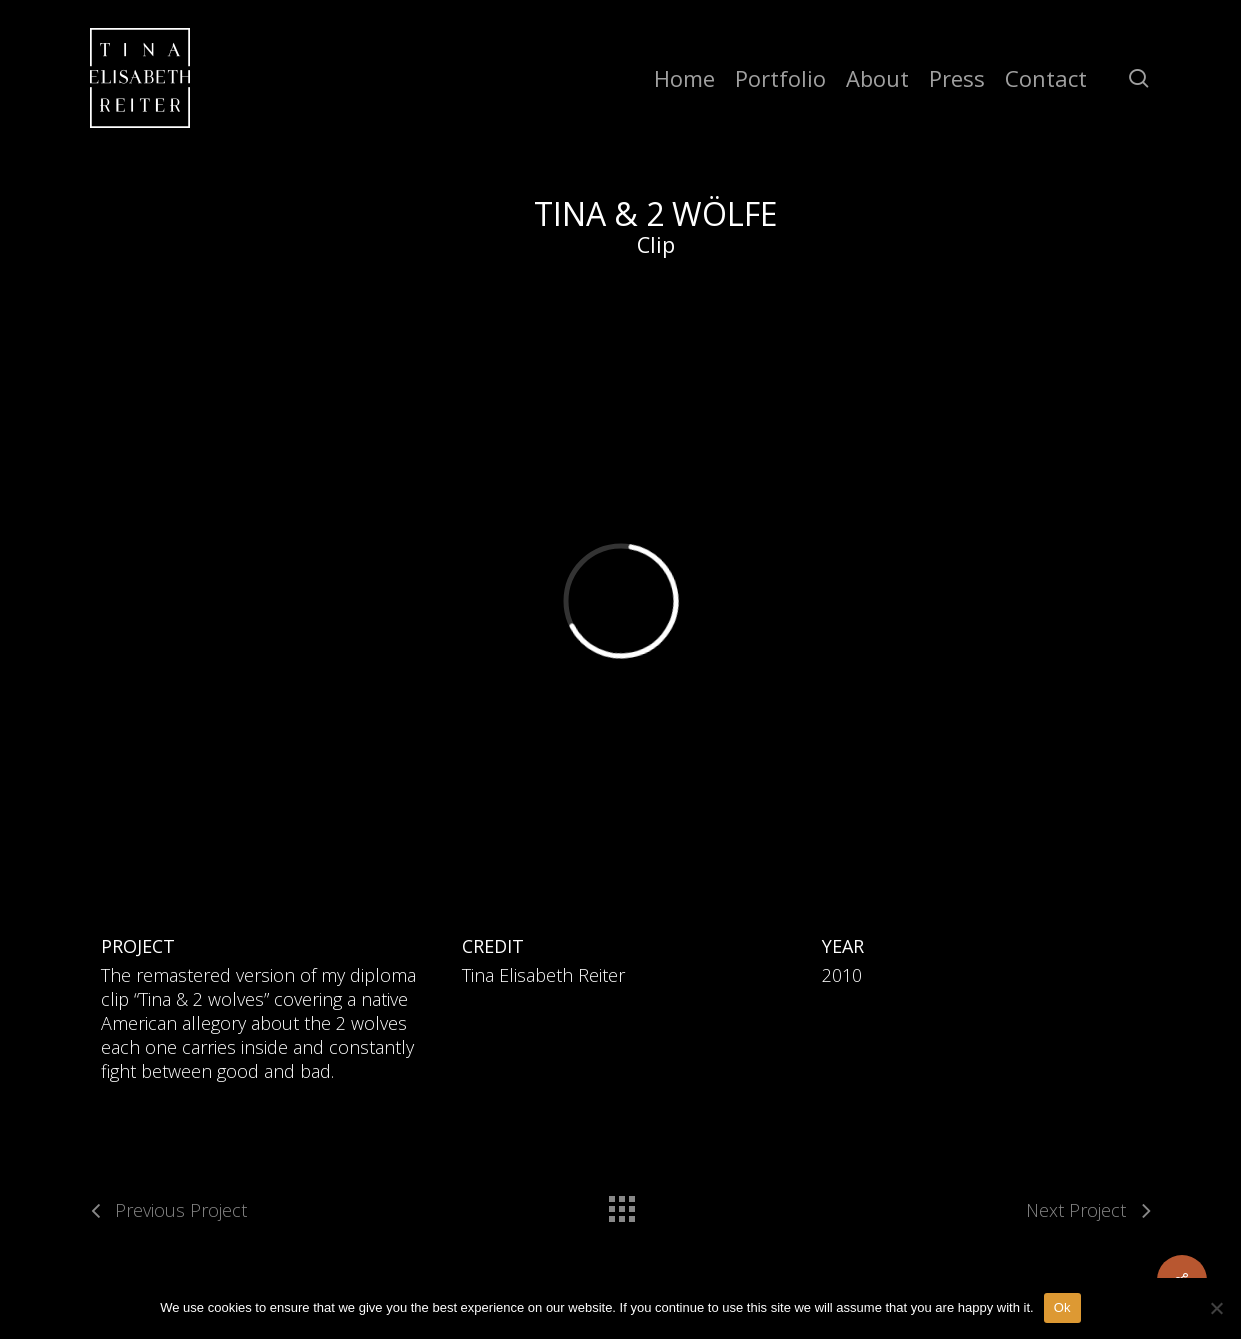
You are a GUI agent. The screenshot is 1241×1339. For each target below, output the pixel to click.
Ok (1062, 1307)
